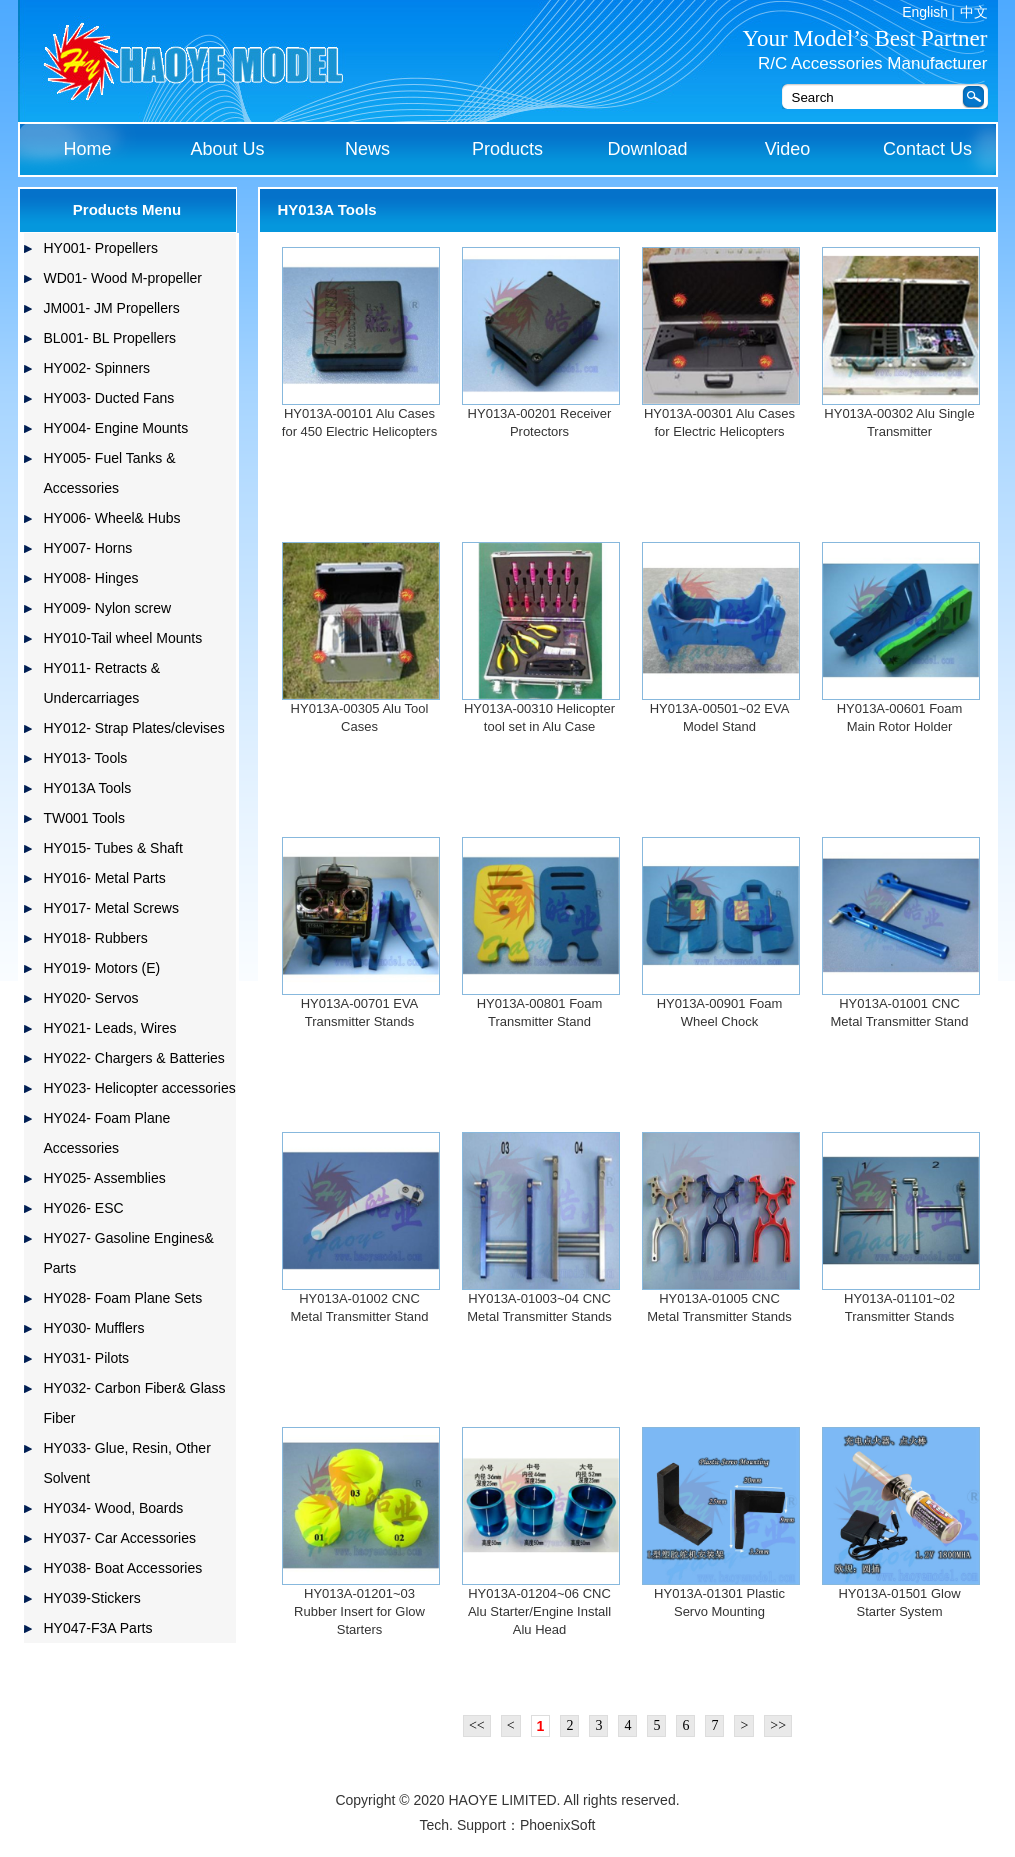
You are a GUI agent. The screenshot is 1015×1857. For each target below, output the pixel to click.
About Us (227, 149)
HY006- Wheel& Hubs (112, 518)
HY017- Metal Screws (111, 908)
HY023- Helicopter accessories (140, 1088)
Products (507, 149)
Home (87, 149)
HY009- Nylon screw (108, 608)
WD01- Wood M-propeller (123, 278)
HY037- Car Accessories (120, 1538)
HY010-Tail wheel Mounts (123, 638)
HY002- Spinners (97, 368)
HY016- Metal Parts (105, 878)
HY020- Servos (91, 998)
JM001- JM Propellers (112, 308)
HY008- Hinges (91, 578)
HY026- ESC (84, 1208)
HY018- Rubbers (96, 938)
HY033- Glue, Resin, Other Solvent (127, 1463)
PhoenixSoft (558, 1825)
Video (788, 149)
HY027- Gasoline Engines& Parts (129, 1253)
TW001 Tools (84, 818)
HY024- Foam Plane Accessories (107, 1133)
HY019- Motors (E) (102, 968)
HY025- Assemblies (105, 1178)
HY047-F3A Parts (98, 1628)
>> (778, 1725)
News (367, 149)
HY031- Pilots (87, 1358)
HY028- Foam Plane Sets (123, 1298)
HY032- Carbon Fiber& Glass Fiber (135, 1403)
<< (477, 1725)
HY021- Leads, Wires (110, 1028)
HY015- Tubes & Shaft (113, 848)
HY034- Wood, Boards (114, 1508)
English (925, 12)
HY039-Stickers (92, 1598)
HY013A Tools (88, 788)
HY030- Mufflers (94, 1328)
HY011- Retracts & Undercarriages (102, 683)
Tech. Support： (470, 1825)
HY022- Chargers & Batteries (134, 1058)
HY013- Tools (86, 758)
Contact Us (927, 149)
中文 (974, 12)
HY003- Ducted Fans (109, 398)
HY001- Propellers (101, 248)
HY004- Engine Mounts (116, 428)
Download (647, 149)
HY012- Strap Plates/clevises (134, 728)
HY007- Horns (88, 548)
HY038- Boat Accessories (123, 1568)
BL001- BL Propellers (110, 338)
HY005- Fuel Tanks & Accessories (110, 473)
